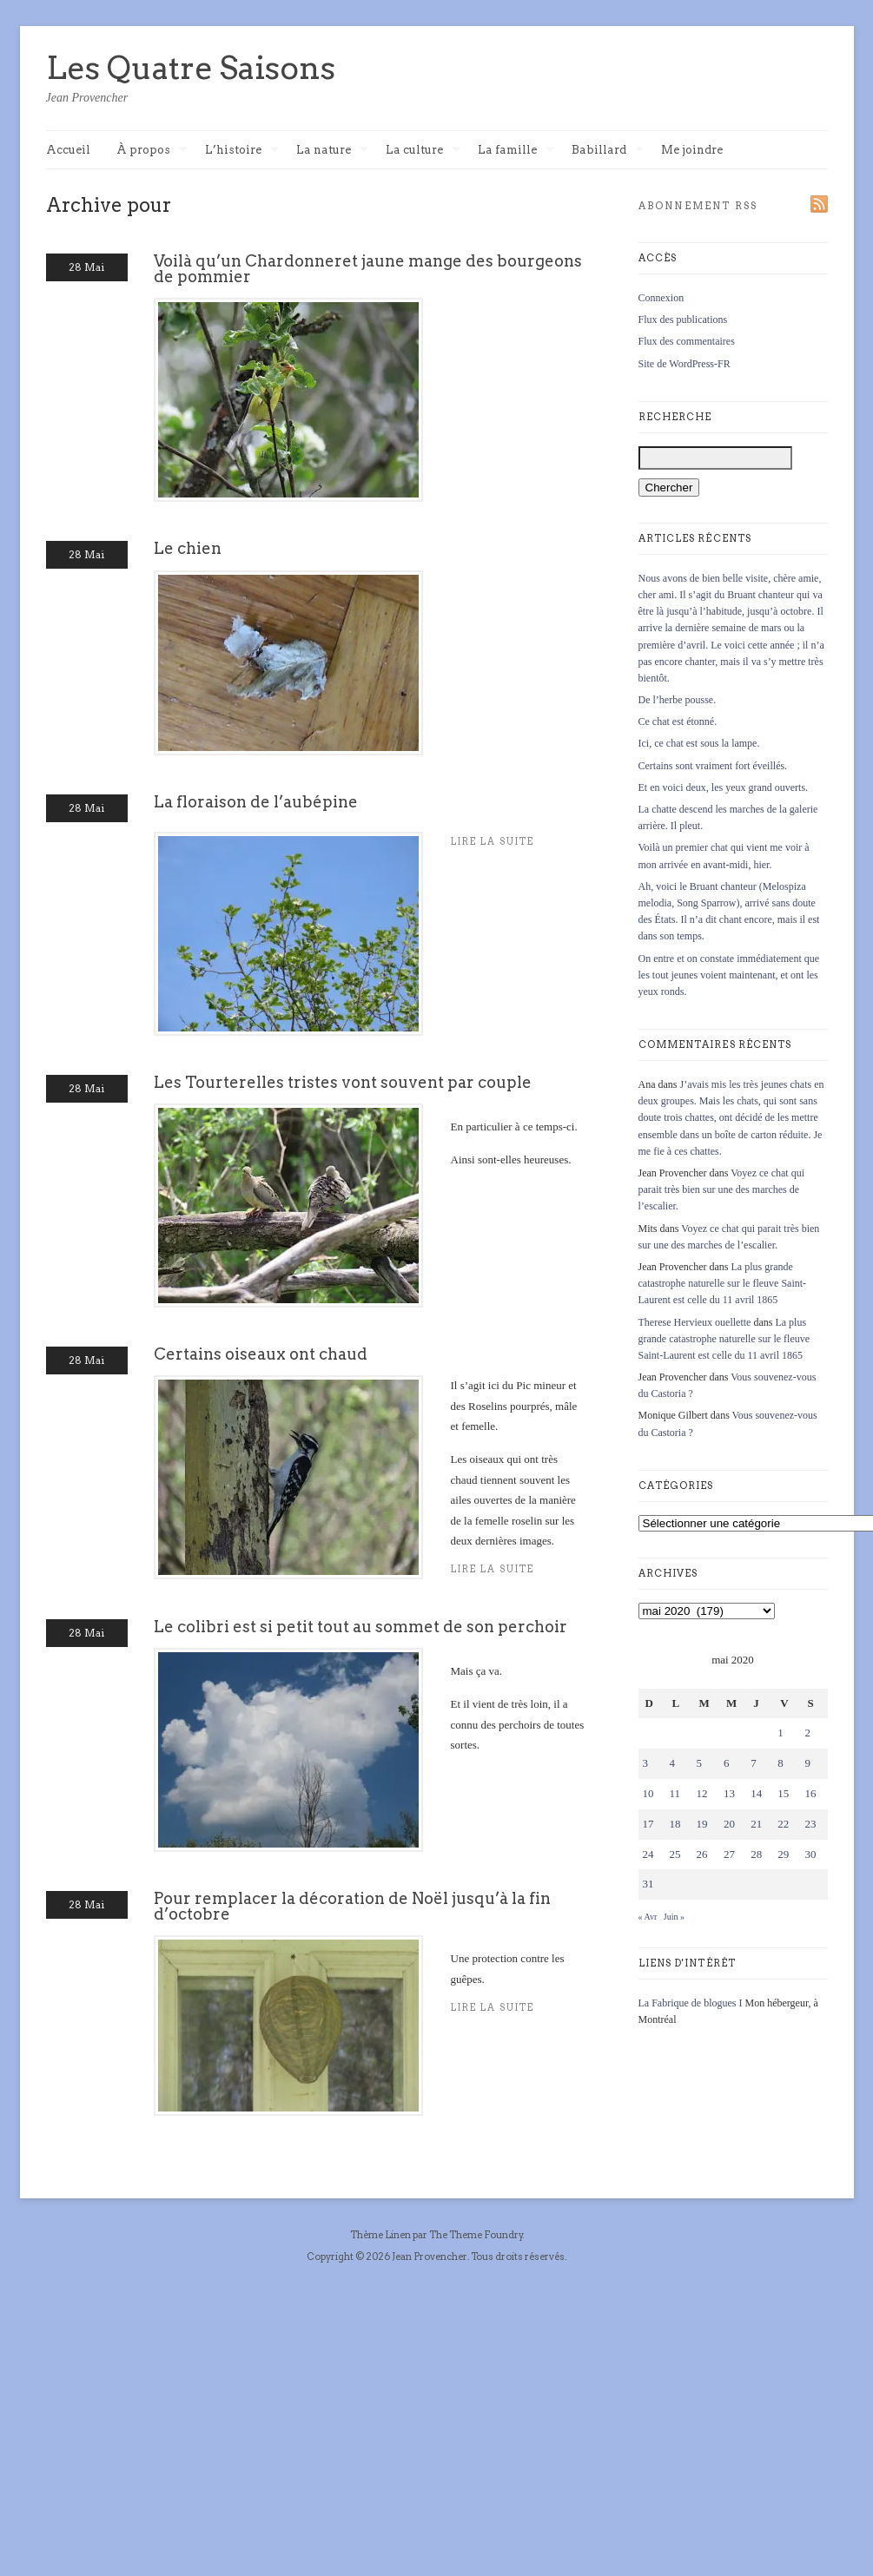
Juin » (674, 1916)
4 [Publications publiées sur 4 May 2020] (673, 1762)
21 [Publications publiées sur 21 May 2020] (756, 1823)
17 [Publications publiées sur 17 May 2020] (648, 1823)
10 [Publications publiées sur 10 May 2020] (648, 1793)
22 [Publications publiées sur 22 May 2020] (783, 1823)
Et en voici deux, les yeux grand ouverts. (723, 787)
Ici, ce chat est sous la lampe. (699, 743)
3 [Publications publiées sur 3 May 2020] (646, 1762)
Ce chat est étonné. (678, 721)
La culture (423, 150)
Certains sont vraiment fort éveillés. (713, 766)
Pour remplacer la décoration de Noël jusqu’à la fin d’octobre (352, 1906)
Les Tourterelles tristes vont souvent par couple (343, 1082)
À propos (152, 150)
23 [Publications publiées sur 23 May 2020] (810, 1823)
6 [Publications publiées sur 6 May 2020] (727, 1762)
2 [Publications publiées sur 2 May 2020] (807, 1732)
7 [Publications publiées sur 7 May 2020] (754, 1762)
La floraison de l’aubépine (256, 802)
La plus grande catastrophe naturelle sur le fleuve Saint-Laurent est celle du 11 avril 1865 (722, 1283)
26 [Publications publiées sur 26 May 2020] (702, 1854)
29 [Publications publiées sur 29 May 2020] (783, 1854)
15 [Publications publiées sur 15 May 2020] (783, 1793)
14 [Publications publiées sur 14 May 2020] (756, 1793)
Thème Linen (381, 2235)
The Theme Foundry (476, 2235)
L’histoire (242, 150)
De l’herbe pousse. (677, 700)
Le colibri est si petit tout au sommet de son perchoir (360, 1626)
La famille (516, 150)
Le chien (188, 548)
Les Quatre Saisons (190, 68)
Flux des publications (683, 319)
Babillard (608, 150)
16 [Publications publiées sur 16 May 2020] (810, 1793)
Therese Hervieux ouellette (694, 1322)
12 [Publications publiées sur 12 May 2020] (702, 1793)
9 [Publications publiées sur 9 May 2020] (807, 1762)
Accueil (68, 149)
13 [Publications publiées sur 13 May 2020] (729, 1793)
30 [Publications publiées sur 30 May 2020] (810, 1854)
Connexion (661, 298)
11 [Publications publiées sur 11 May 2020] (675, 1793)
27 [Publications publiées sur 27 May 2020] (729, 1854)
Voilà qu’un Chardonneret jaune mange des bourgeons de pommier (368, 269)
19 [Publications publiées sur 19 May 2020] (702, 1823)
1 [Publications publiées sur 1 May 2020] (780, 1732)
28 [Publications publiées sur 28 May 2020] (756, 1854)
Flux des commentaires (686, 341)
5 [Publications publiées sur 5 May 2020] (700, 1762)
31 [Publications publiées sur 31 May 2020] (648, 1883)
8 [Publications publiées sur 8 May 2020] (780, 1762)
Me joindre (692, 149)
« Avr (648, 1916)
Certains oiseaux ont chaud (260, 1354)
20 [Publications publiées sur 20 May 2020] (729, 1823)
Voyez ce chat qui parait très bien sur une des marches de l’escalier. (721, 1189)
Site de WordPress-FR (684, 364)
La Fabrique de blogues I (690, 2003)
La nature (332, 150)
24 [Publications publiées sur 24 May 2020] (648, 1854)
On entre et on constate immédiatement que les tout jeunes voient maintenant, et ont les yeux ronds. (729, 975)
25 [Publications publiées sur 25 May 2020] (675, 1854)
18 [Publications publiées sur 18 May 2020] (675, 1823)
